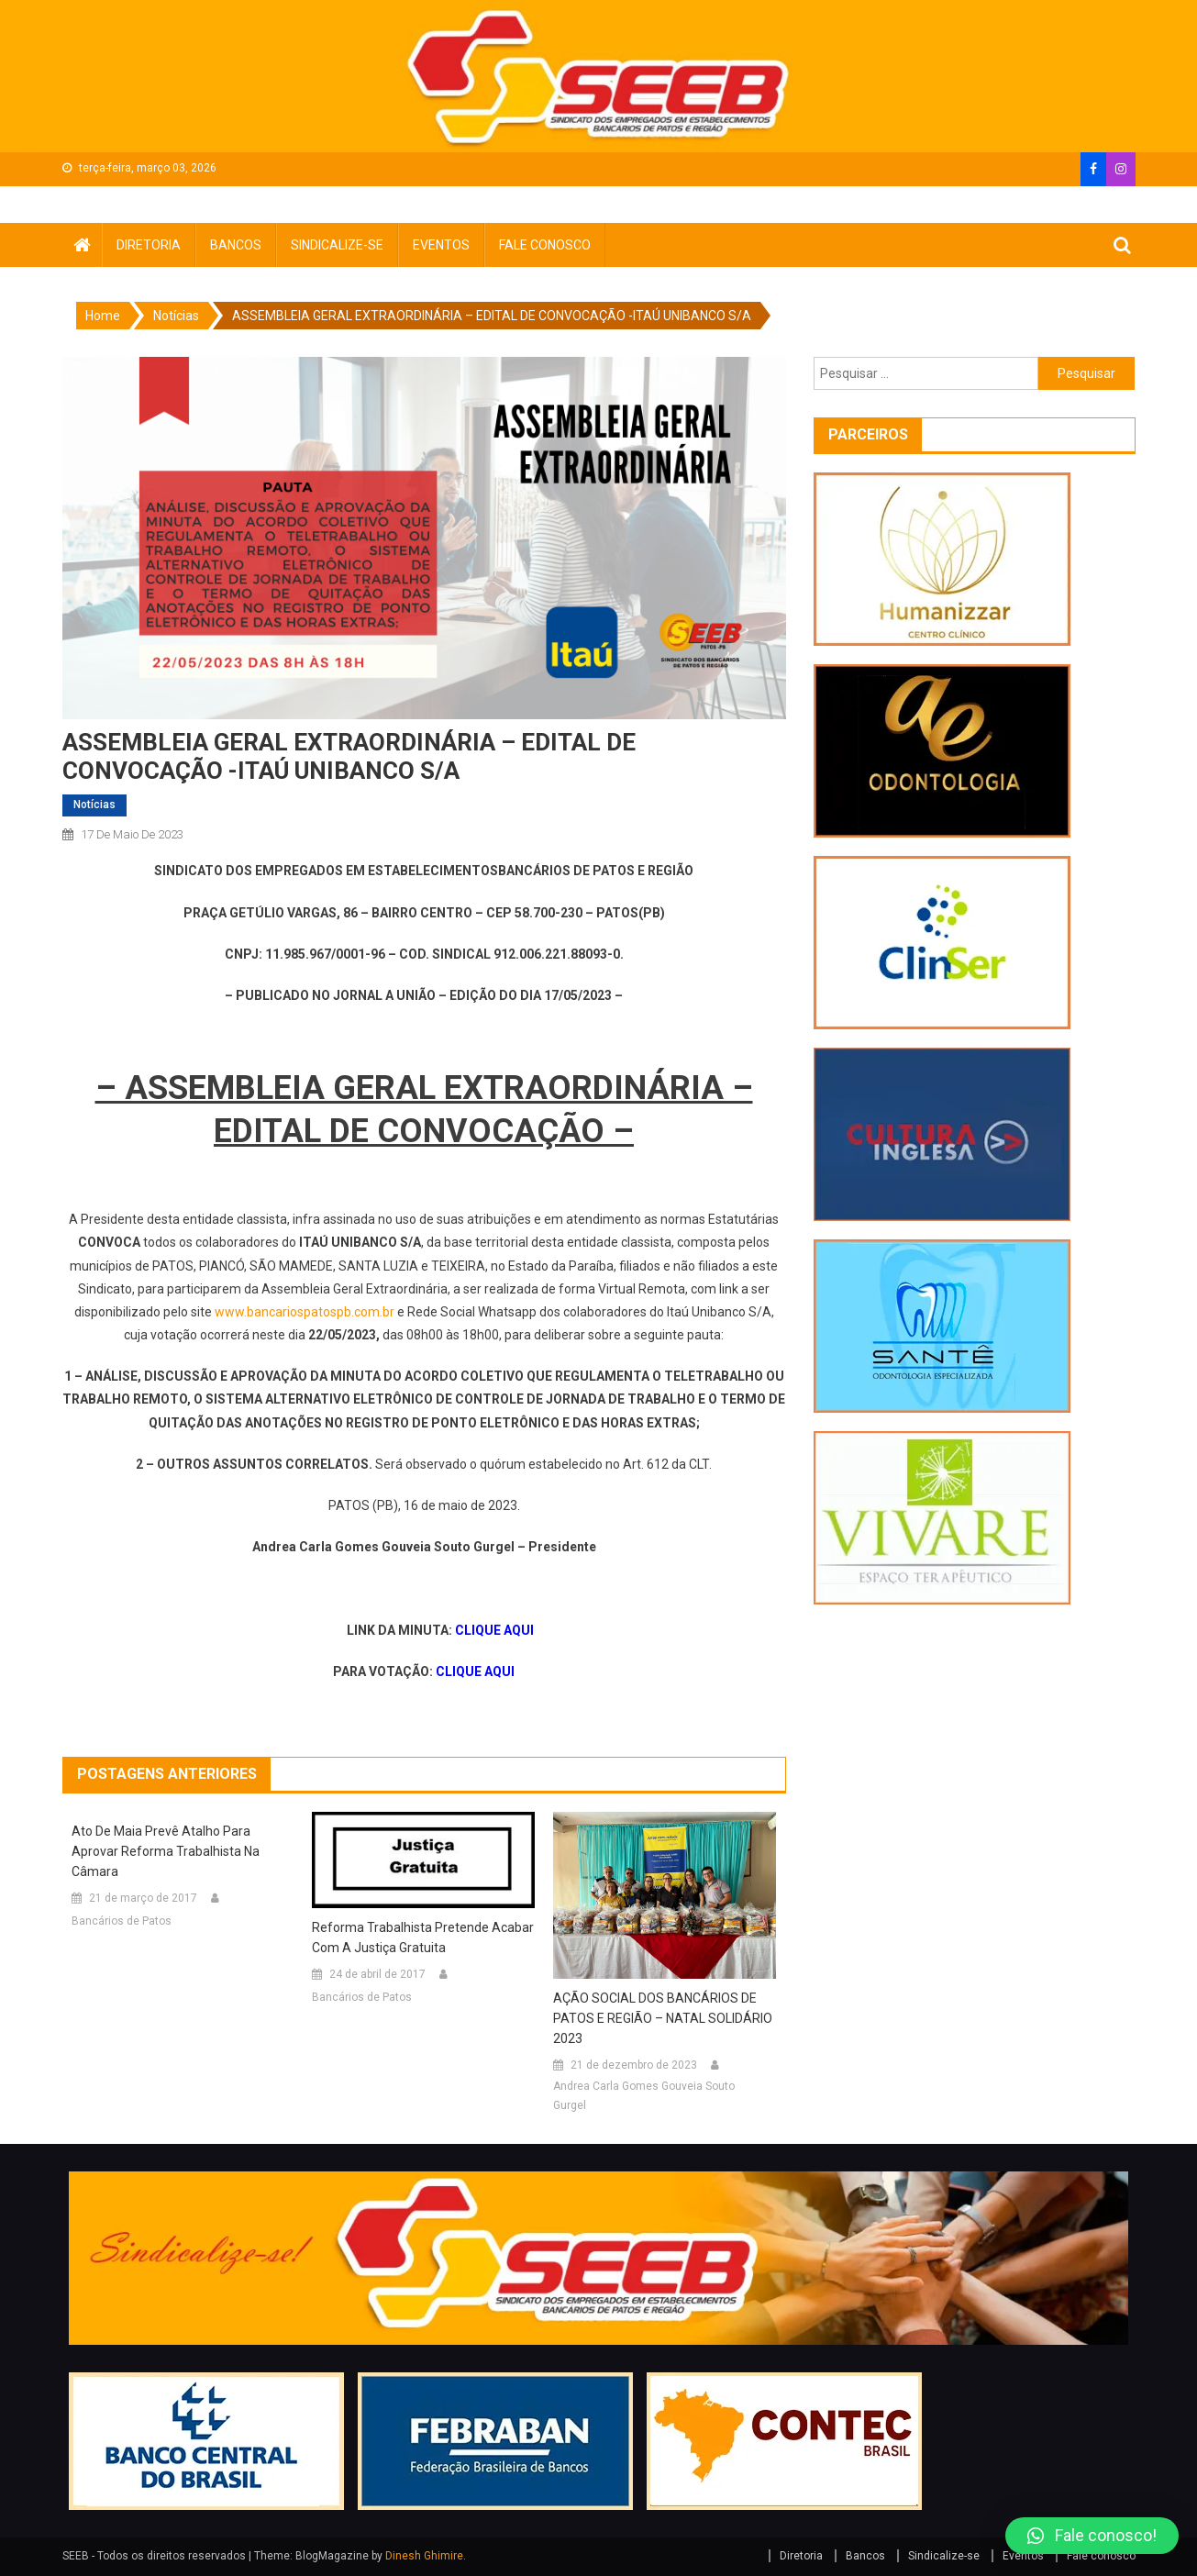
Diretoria (148, 245)
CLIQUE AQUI (494, 1630)
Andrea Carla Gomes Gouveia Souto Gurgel (644, 2096)
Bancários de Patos (122, 1921)
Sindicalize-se (337, 245)
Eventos (441, 245)
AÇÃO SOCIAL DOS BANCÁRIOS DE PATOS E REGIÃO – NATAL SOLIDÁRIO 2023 (662, 2018)
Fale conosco (545, 245)
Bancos (235, 245)
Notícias (94, 804)
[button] (1092, 2535)
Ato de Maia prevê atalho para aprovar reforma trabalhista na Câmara (166, 1851)
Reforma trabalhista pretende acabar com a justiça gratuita (423, 1937)
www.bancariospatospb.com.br (304, 1312)
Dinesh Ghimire (424, 2555)
